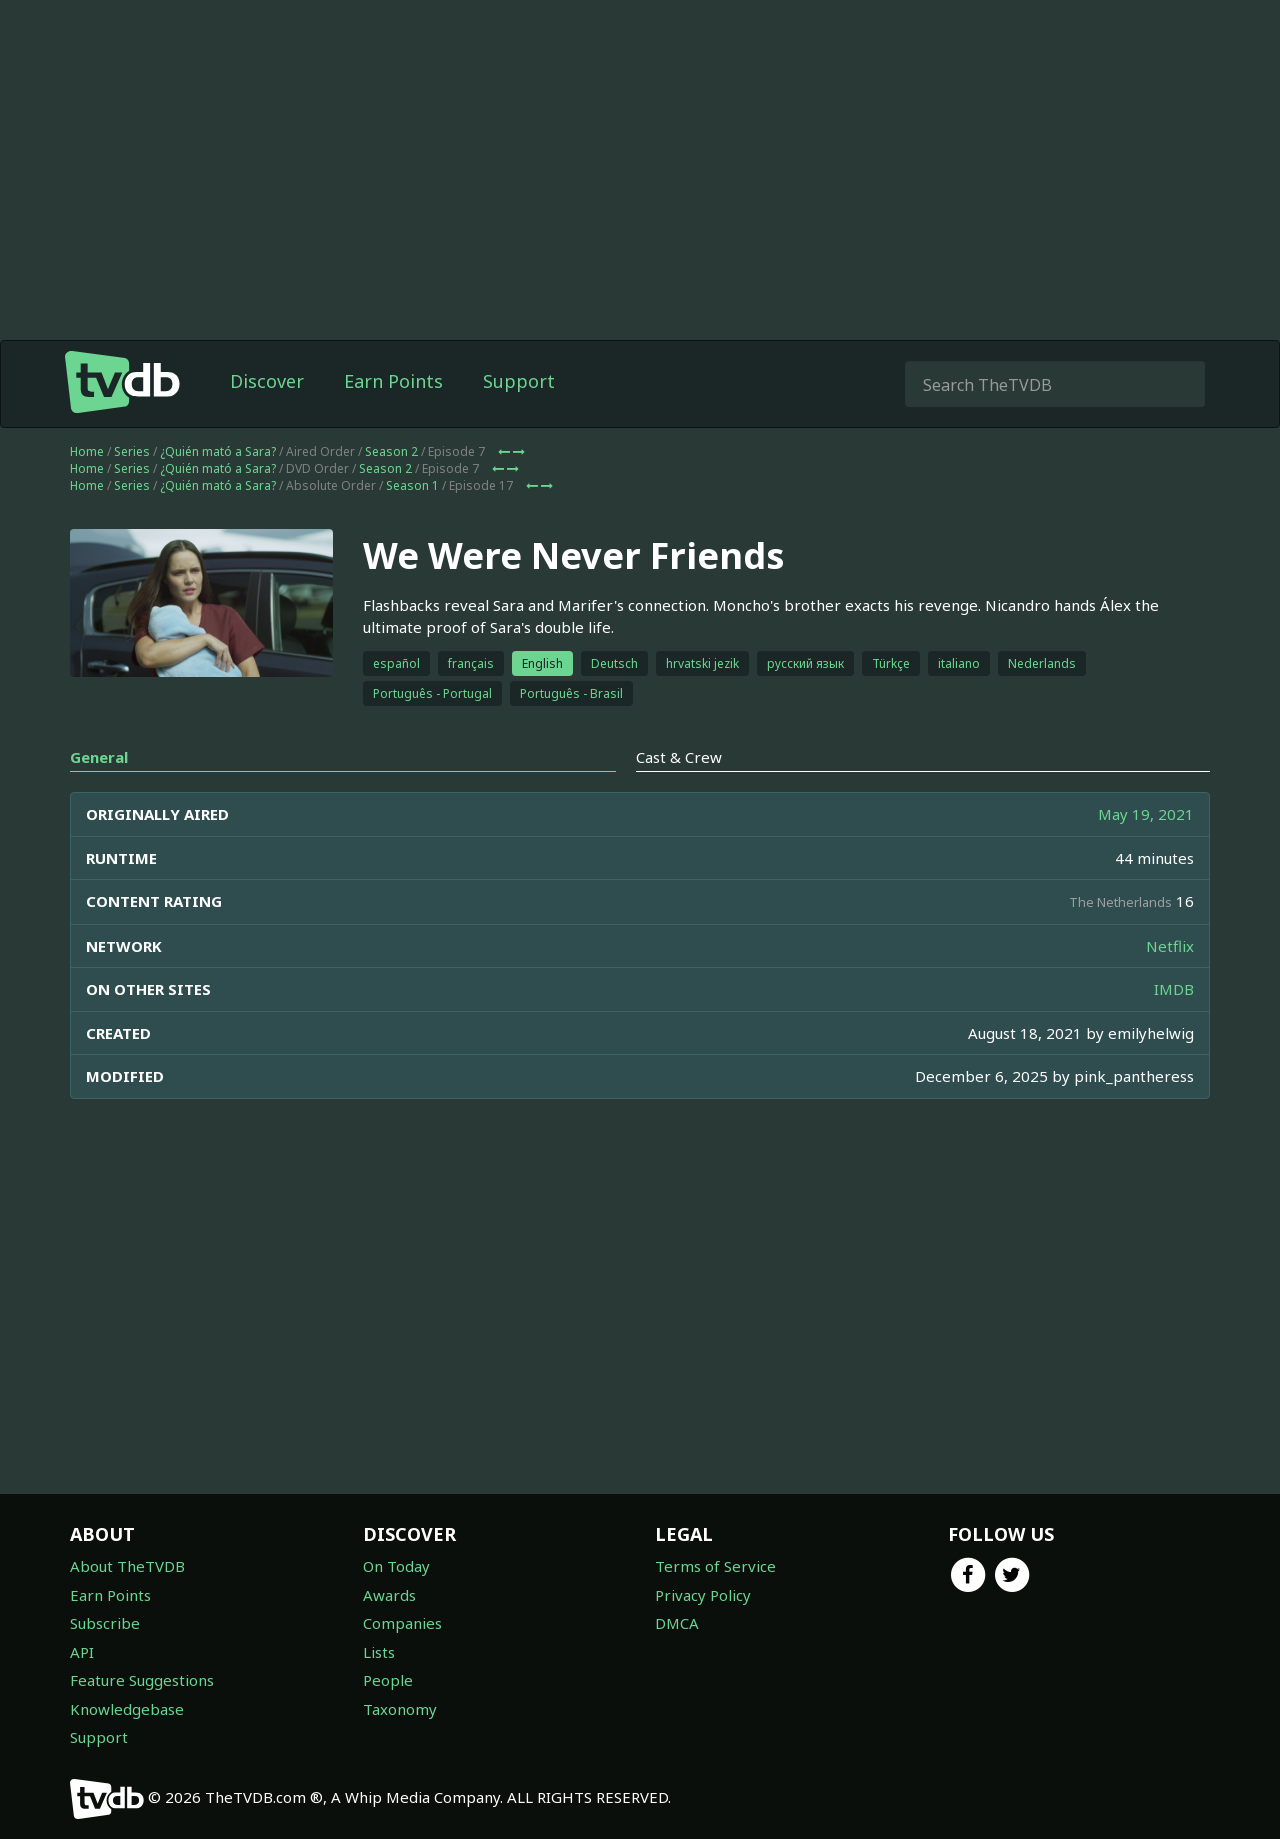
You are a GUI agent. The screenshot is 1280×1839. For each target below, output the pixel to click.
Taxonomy (400, 1709)
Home (87, 451)
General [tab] (99, 757)
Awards (389, 1595)
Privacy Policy (703, 1595)
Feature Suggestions (142, 1680)
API (82, 1652)
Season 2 (391, 451)
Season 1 (412, 485)
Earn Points (393, 381)
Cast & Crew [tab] (679, 757)
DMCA (677, 1623)
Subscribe (105, 1623)
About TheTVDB (127, 1566)
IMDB (1174, 989)
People (388, 1680)
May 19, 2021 (1146, 814)
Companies (402, 1623)
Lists (379, 1652)
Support (519, 381)
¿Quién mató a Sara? (218, 451)
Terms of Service (715, 1566)
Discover (267, 381)
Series (132, 451)
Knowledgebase (127, 1709)
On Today (396, 1566)
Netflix (1170, 946)
